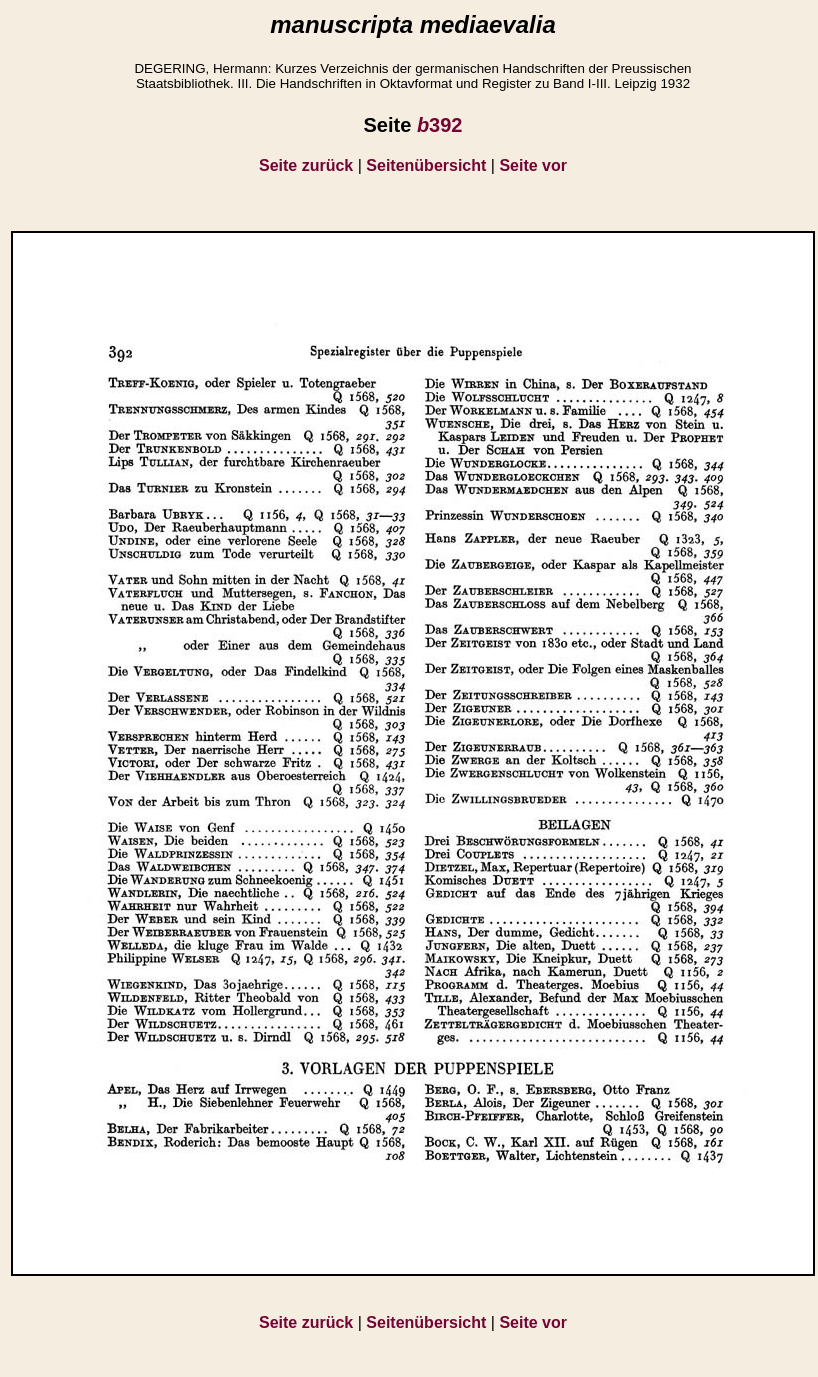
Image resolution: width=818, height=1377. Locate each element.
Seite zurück (306, 165)
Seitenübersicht (426, 165)
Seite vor (533, 165)
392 (440, 125)
